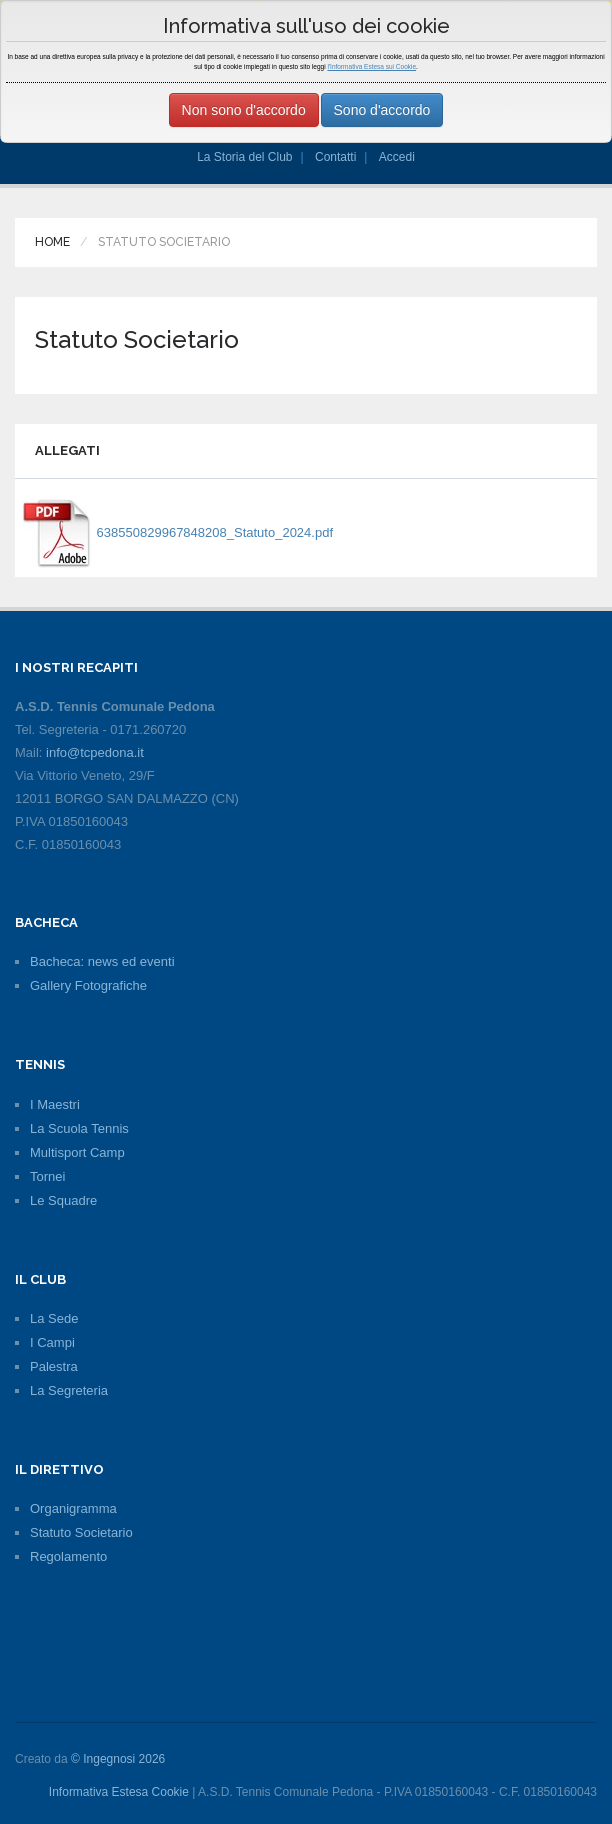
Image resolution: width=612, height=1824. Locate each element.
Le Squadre (63, 1200)
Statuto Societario (81, 1532)
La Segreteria (69, 1390)
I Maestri (55, 1104)
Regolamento (68, 1556)
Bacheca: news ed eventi (102, 961)
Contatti (335, 157)
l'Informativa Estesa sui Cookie (371, 66)
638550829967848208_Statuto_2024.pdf (178, 532)
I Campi (52, 1342)
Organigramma (73, 1508)
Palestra (54, 1366)
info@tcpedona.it (95, 752)
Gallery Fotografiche (88, 985)
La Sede (54, 1318)
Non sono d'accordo (244, 110)
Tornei (47, 1176)
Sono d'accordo (382, 110)
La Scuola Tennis (79, 1128)
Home (52, 242)
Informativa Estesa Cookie (119, 1792)
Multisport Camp (77, 1152)
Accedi (397, 157)
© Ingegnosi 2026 (118, 1759)
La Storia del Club (244, 157)
